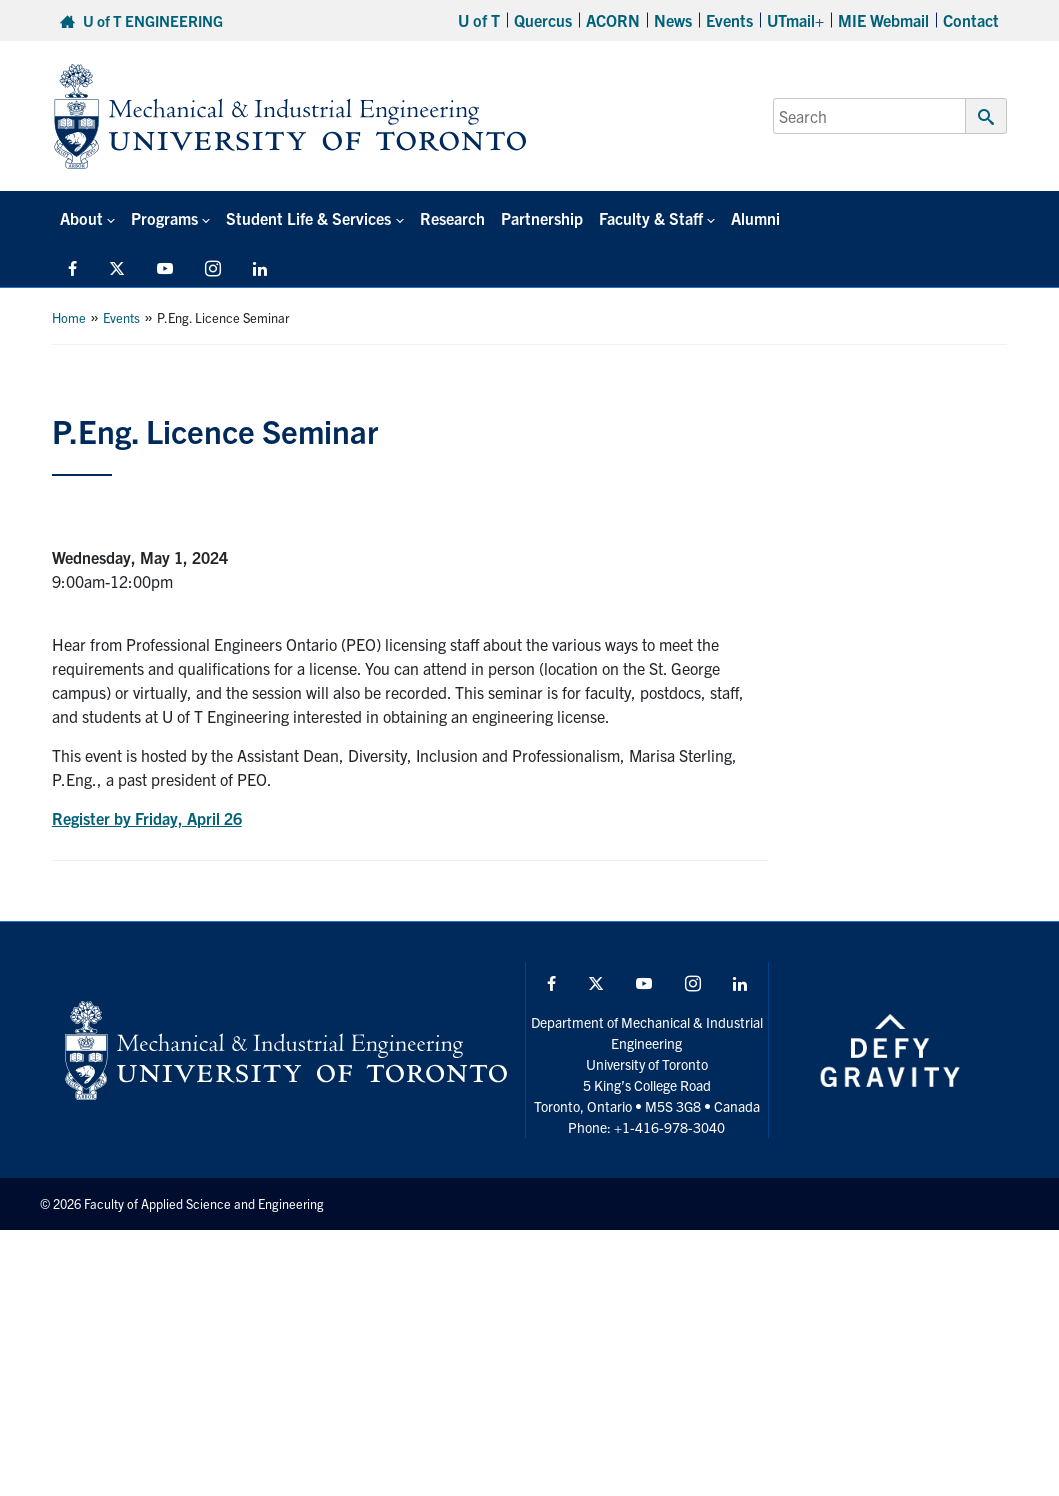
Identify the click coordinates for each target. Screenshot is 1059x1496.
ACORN (613, 20)
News (673, 20)
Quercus (543, 20)
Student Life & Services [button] (308, 218)
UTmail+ (795, 20)
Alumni (754, 218)
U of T (479, 20)
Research (451, 218)
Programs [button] (164, 218)
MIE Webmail (883, 20)
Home (69, 317)
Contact (971, 20)
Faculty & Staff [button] (650, 218)
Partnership (541, 218)
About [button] (81, 218)
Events (729, 20)
